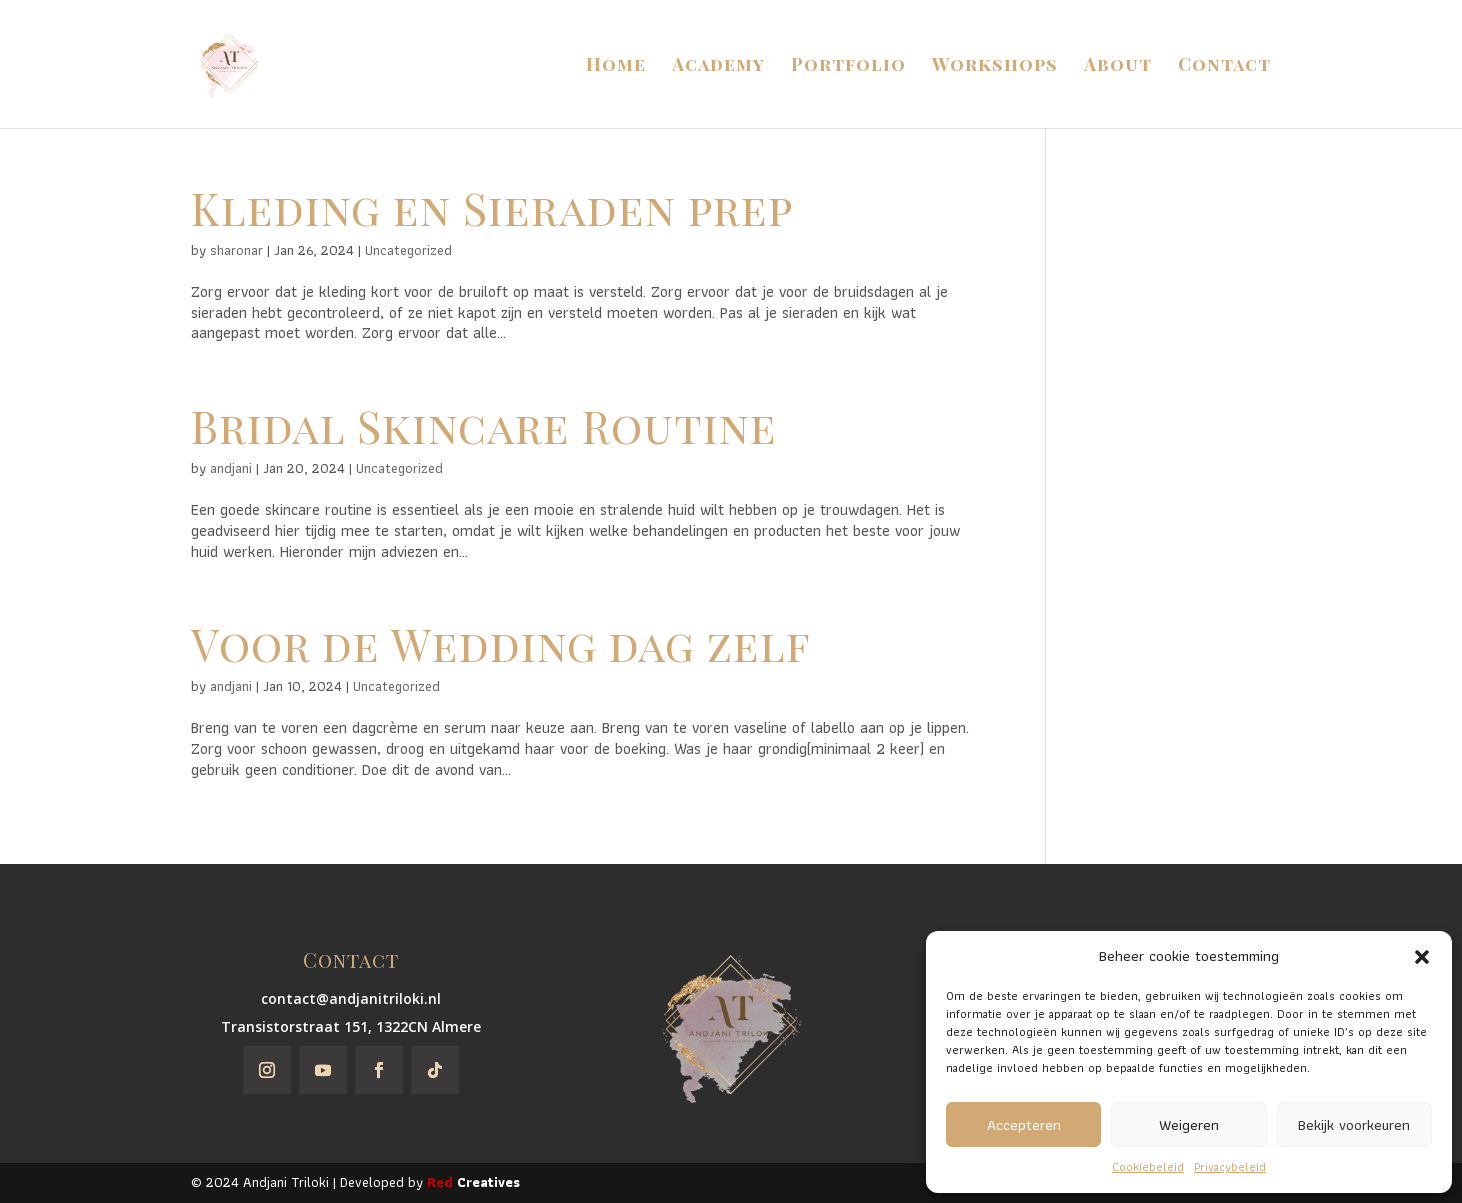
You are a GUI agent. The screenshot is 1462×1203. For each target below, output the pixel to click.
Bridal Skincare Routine (484, 425)
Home (616, 66)
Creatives (473, 1182)
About (1118, 66)
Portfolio (848, 66)
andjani (231, 468)
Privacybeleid (1230, 1166)
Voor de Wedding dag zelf (501, 643)
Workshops (995, 66)
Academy (718, 66)
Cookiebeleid (1148, 1166)
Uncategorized (408, 250)
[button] (1422, 957)
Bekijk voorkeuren (1354, 1125)
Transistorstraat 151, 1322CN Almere (351, 1026)
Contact (1224, 66)
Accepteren (1024, 1125)
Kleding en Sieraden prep (492, 207)
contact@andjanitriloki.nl (351, 998)
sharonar (236, 250)
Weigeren (1189, 1125)
